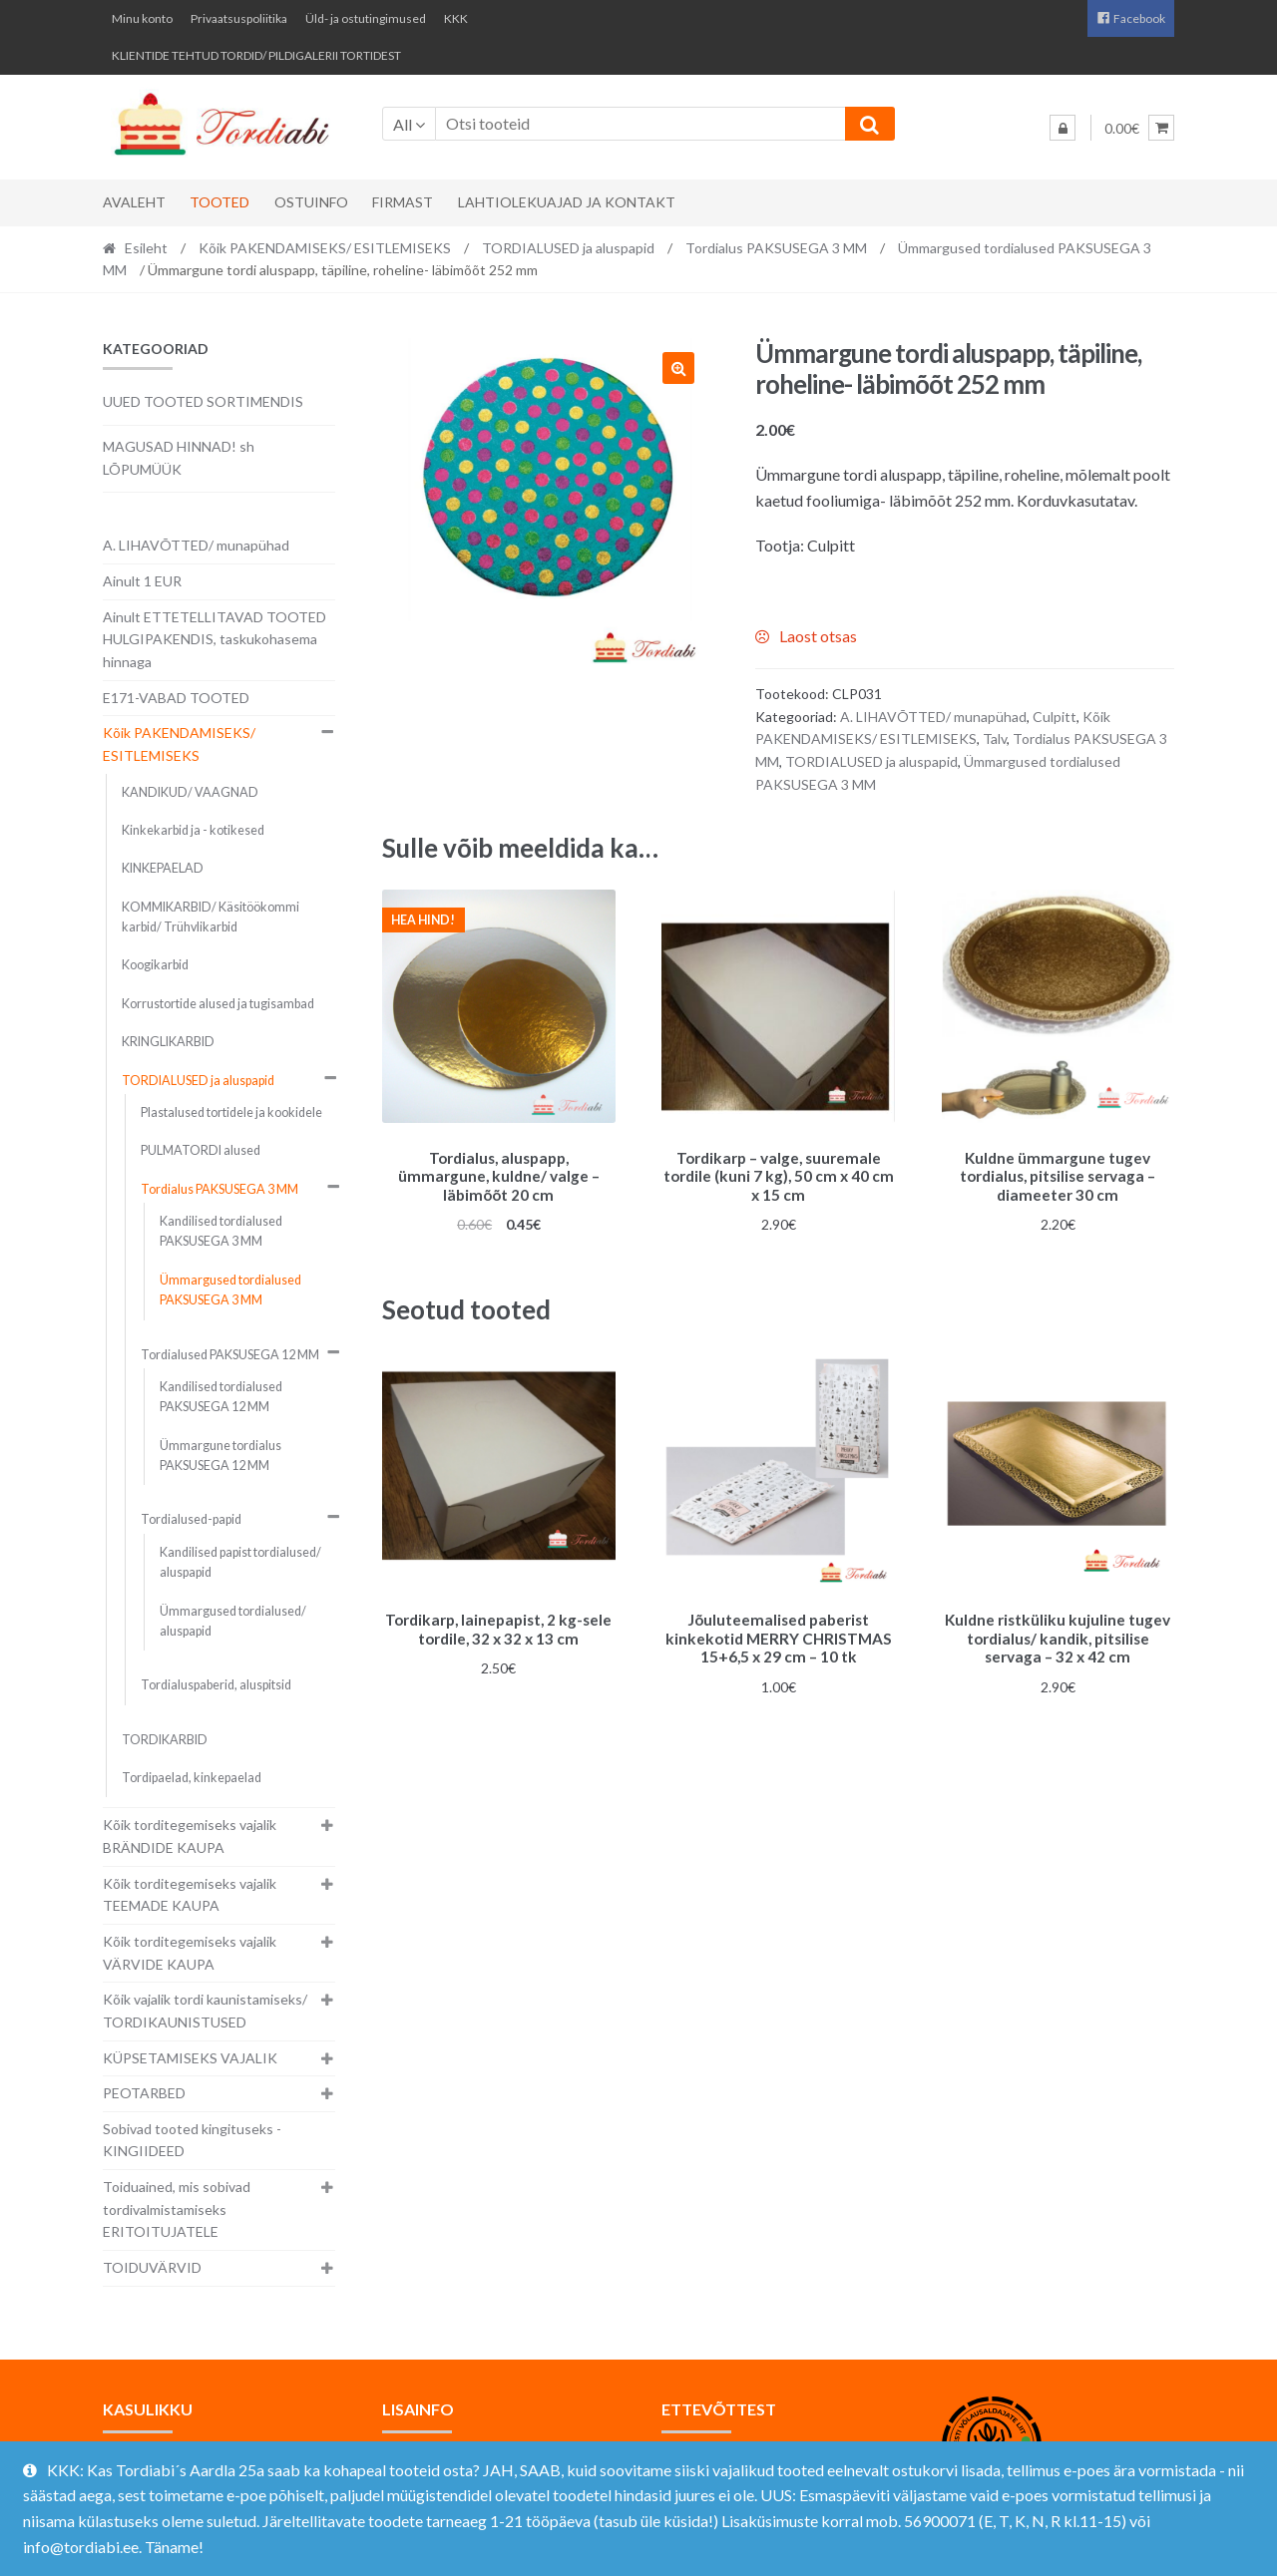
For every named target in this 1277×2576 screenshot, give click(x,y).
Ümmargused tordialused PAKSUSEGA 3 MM (230, 1290)
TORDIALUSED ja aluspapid (568, 247)
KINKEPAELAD (163, 868)
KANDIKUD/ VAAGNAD (190, 792)
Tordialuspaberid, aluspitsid (216, 1684)
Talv (995, 738)
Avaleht (134, 201)
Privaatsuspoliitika (239, 18)
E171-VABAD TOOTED (176, 697)
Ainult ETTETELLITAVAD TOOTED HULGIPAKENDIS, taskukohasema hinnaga (214, 639)
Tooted (219, 201)
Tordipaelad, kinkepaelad (191, 1777)
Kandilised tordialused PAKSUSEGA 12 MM (221, 1396)
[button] (678, 368)
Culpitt (1054, 716)
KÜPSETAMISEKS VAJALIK (190, 2057)
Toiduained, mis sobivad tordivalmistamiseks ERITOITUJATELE (176, 2209)
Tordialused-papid (191, 1519)
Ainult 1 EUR (142, 580)
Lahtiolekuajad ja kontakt (566, 201)
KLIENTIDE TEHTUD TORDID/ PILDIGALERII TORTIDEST (256, 55)
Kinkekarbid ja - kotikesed (193, 830)
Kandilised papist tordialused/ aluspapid (240, 1562)
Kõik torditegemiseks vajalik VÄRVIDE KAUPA (189, 1953)
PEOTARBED (144, 2092)
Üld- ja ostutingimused (365, 18)
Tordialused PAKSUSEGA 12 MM (230, 1354)
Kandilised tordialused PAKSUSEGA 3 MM (221, 1231)
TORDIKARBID (165, 1739)
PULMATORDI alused (200, 1150)
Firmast (402, 201)
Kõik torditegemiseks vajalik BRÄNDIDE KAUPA (189, 1836)
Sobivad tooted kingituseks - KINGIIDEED (192, 2140)
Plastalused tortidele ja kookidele (231, 1112)
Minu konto (142, 18)
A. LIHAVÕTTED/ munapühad (933, 716)
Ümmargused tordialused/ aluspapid (233, 1621)
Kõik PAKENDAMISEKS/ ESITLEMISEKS (325, 247)
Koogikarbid (155, 964)
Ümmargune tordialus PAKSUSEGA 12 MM (220, 1455)
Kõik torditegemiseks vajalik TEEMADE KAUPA (189, 1895)
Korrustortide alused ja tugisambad (218, 1003)
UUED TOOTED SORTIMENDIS (203, 401)
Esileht (146, 247)
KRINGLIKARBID (168, 1041)
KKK (456, 18)
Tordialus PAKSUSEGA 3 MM (776, 247)
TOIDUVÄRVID (152, 2267)
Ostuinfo (311, 201)
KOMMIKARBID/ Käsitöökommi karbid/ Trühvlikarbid (210, 917)
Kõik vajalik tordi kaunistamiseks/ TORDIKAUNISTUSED (205, 2010)
